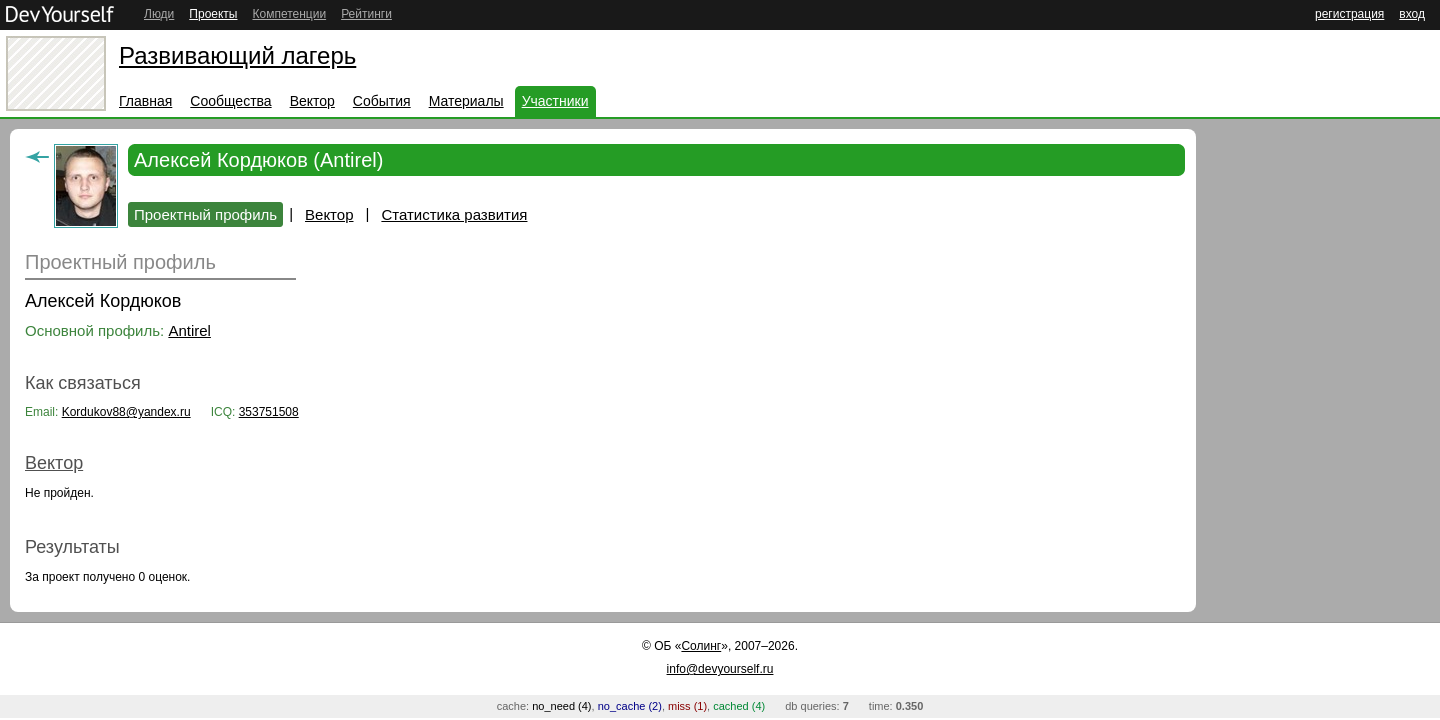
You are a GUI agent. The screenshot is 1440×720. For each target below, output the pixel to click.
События (382, 101)
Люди (159, 14)
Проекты (213, 14)
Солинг (701, 646)
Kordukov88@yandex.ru (126, 412)
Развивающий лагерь (237, 55)
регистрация (1349, 14)
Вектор (312, 101)
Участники (555, 101)
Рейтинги (366, 14)
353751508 (269, 412)
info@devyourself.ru (720, 669)
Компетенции (289, 14)
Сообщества (230, 101)
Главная (145, 101)
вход (1412, 14)
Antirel (189, 330)
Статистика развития (454, 214)
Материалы (466, 101)
